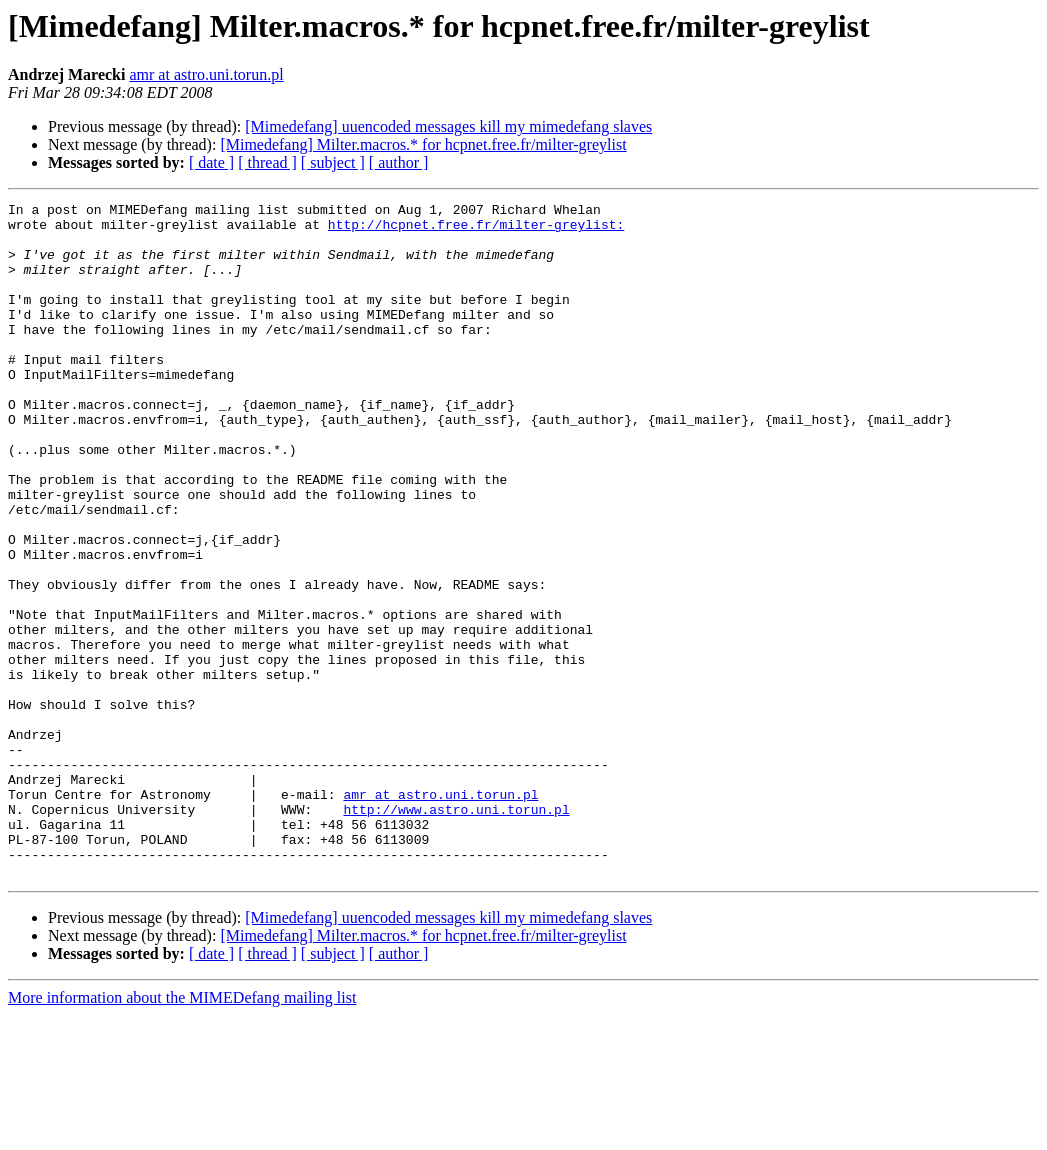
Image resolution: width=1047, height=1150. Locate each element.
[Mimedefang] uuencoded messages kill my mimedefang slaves (448, 126)
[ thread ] (267, 162)
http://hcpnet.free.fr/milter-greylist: (476, 230)
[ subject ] (333, 162)
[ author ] (399, 162)
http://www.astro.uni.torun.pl (456, 932)
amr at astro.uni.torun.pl (206, 74)
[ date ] (211, 162)
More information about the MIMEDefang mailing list (182, 1132)
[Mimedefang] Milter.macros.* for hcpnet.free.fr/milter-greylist (423, 144)
